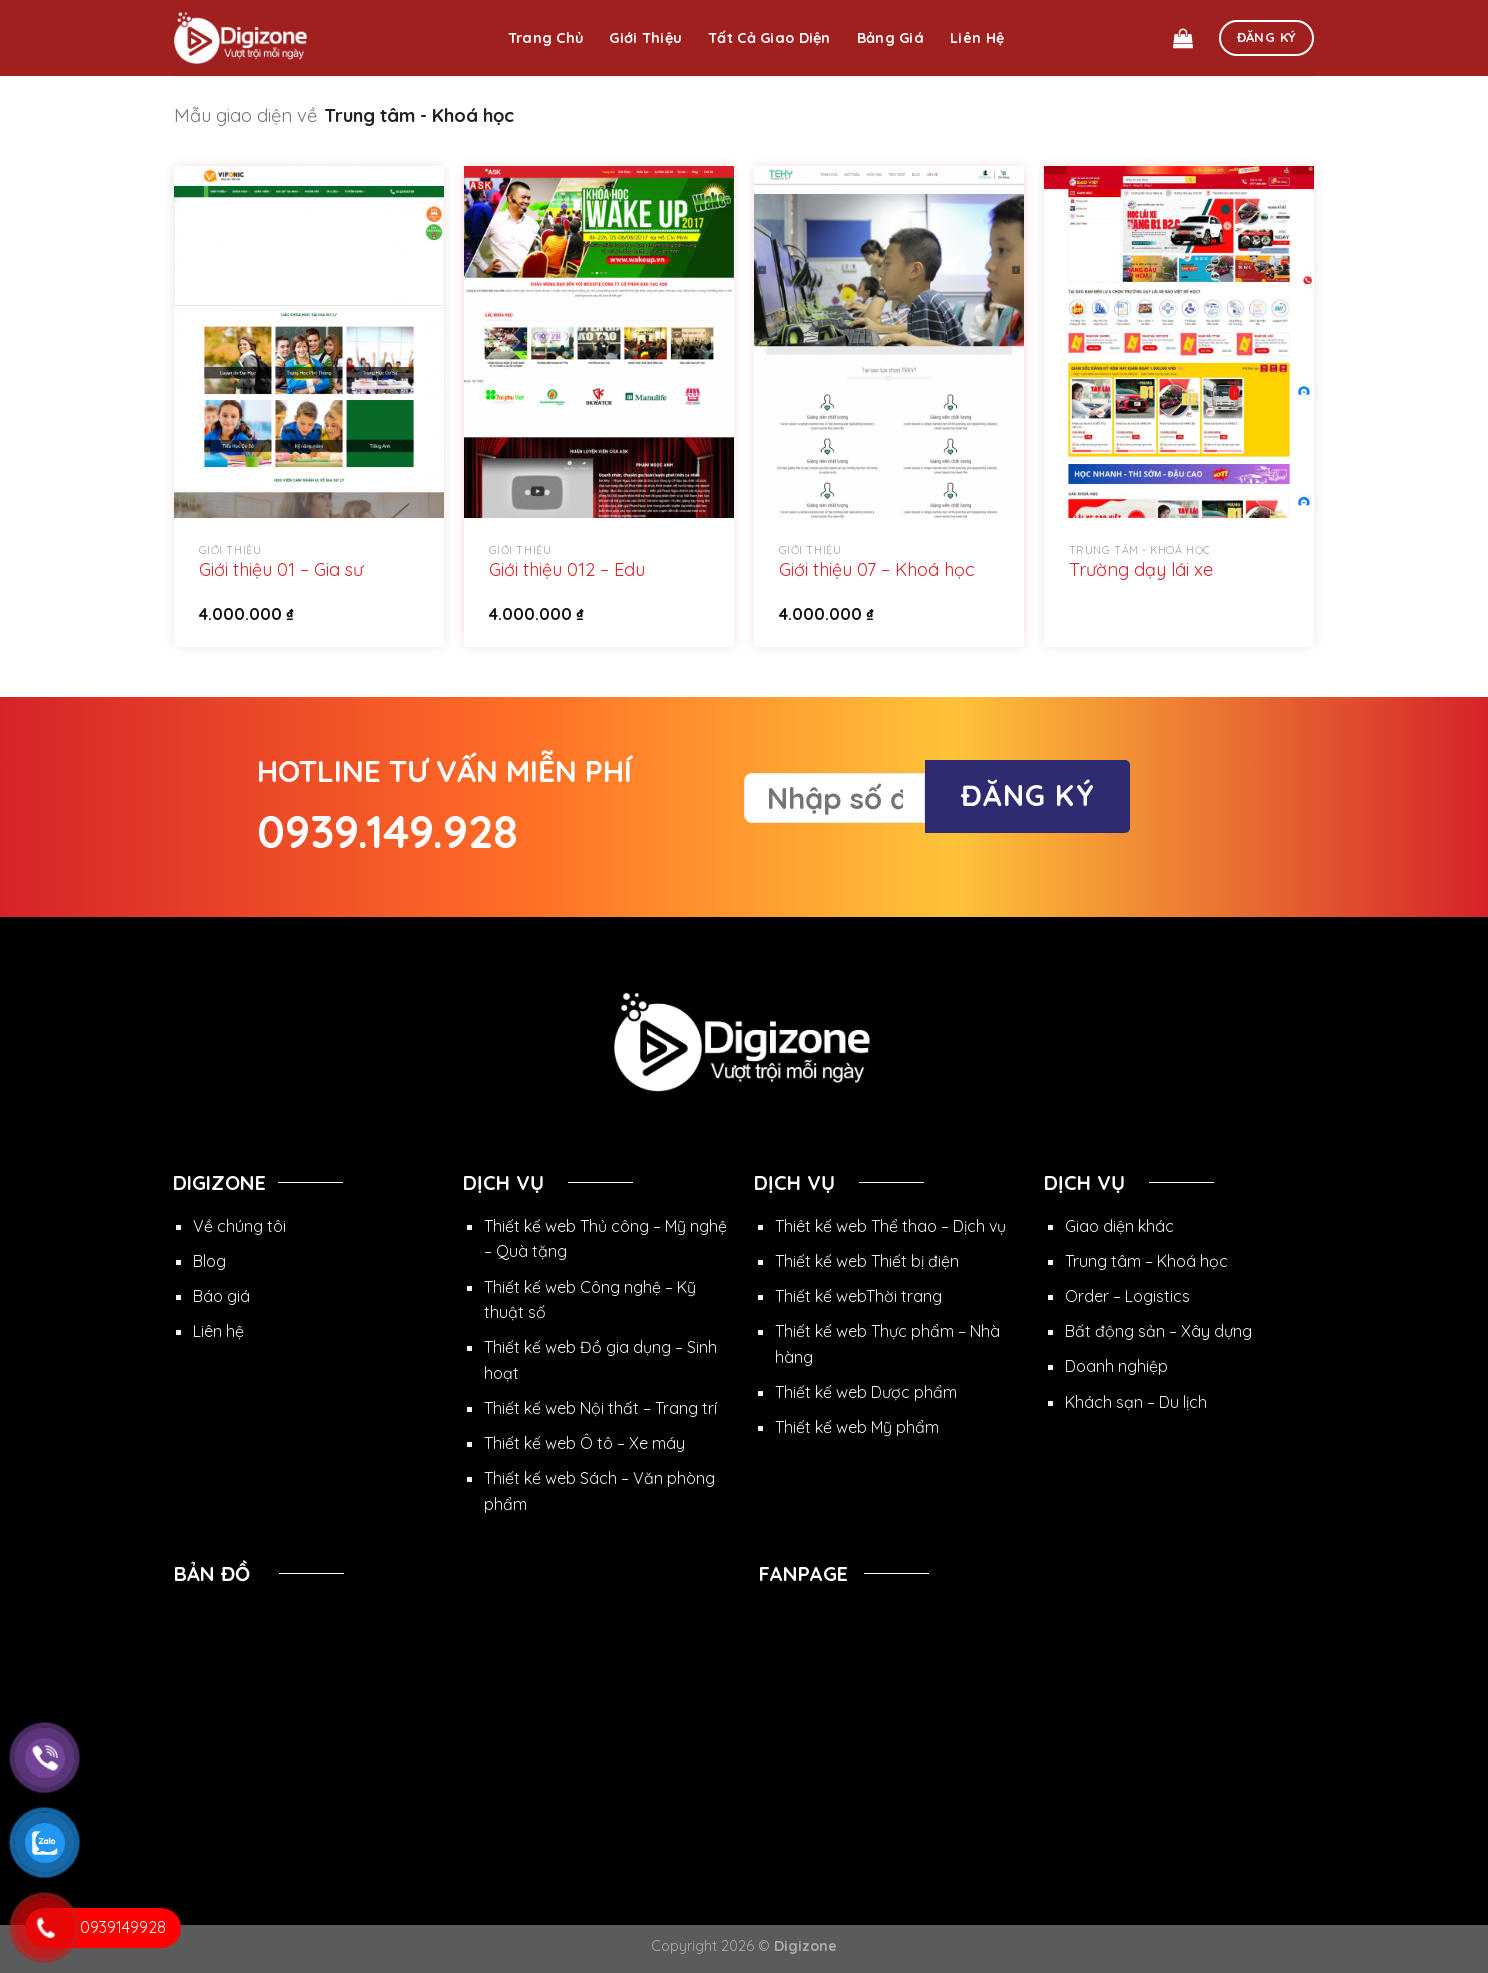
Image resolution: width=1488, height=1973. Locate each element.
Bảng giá (890, 38)
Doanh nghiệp (1116, 1366)
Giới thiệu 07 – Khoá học (877, 569)
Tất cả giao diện (769, 38)
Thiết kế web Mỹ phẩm (857, 1427)
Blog (209, 1261)
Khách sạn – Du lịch (1136, 1402)
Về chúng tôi (239, 1226)
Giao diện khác (1119, 1226)
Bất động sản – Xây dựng (1158, 1331)
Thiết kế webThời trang (858, 1296)
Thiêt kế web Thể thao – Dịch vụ (890, 1226)
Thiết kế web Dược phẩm (866, 1392)
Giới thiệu (645, 38)
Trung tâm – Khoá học (1146, 1261)
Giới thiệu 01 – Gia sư (281, 569)
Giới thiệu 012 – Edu (567, 569)
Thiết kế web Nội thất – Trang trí (600, 1408)
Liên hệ (977, 38)
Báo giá (221, 1296)
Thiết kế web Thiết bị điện (867, 1261)
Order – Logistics (1127, 1296)
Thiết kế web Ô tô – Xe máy (584, 1443)
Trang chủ (546, 38)
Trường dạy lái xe (1141, 569)
